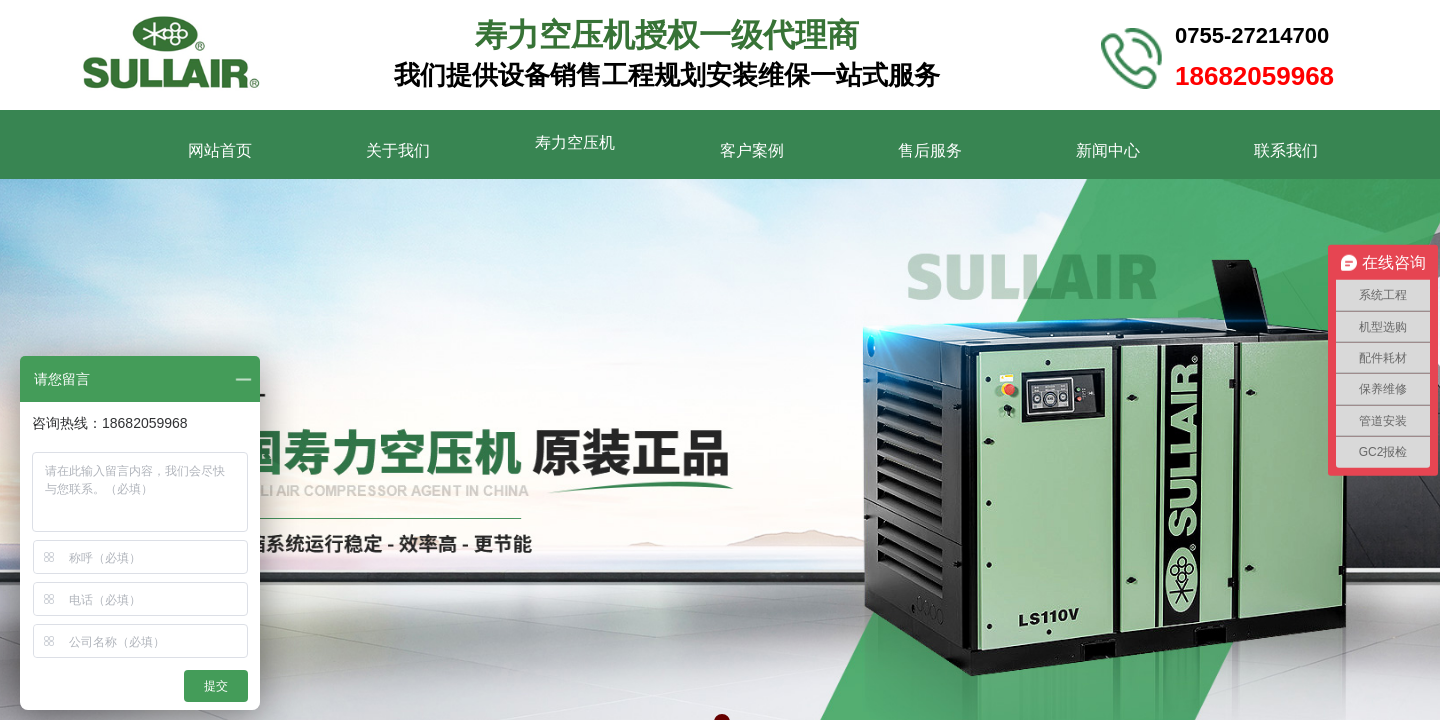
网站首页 (220, 150)
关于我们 (398, 150)
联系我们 (1286, 150)
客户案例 (752, 150)
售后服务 (930, 150)
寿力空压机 (575, 142)
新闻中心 (1108, 150)
